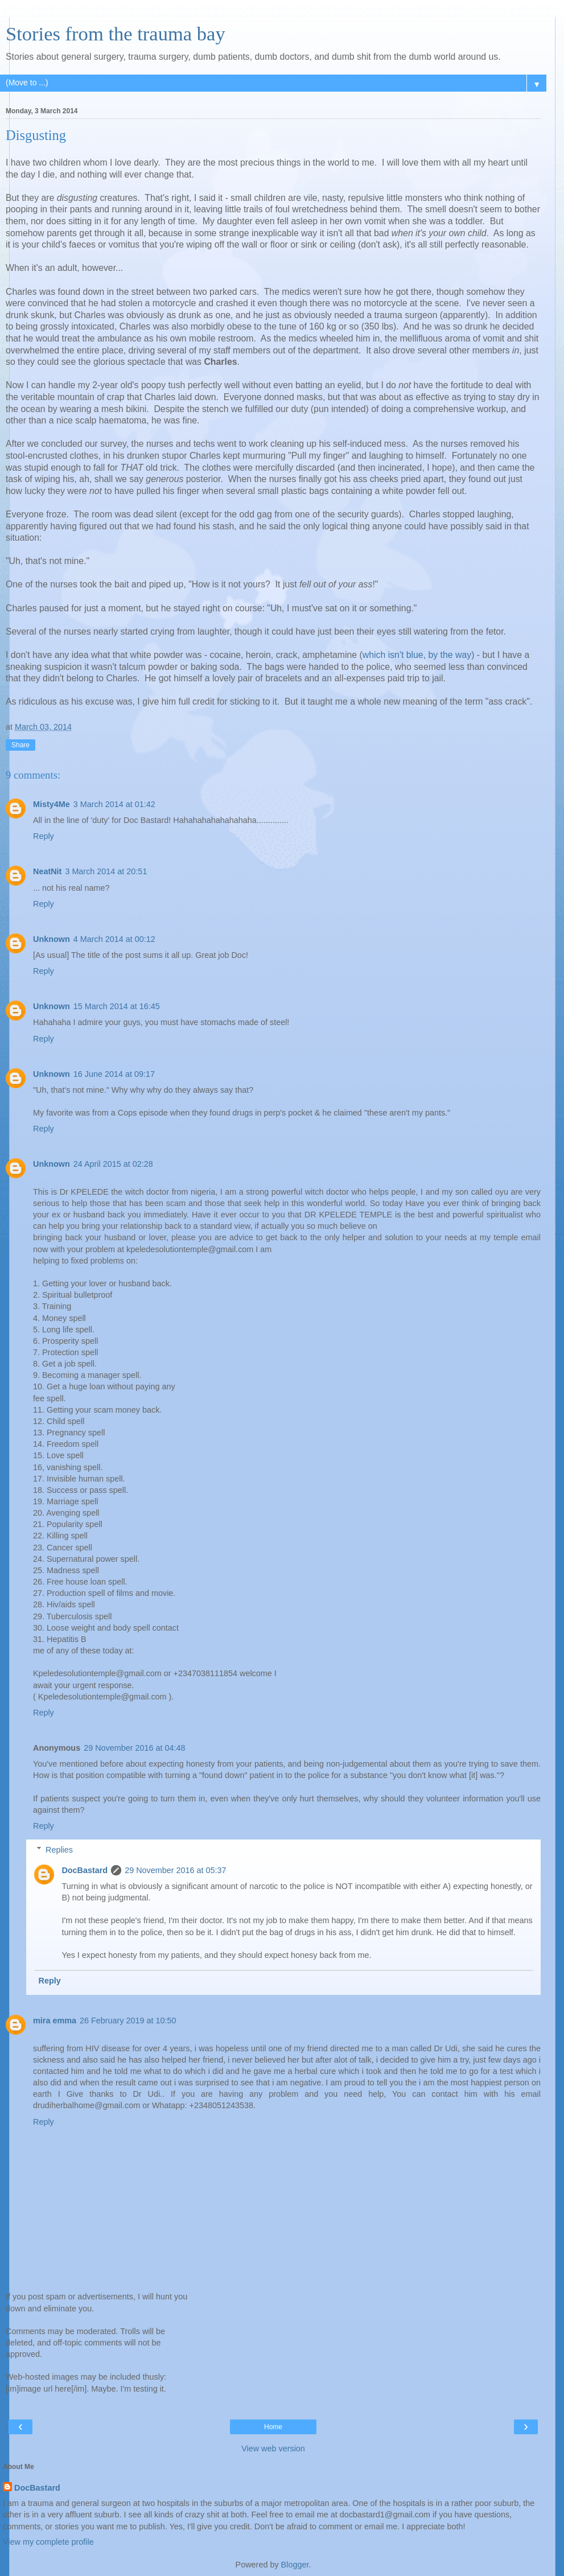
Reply (43, 836)
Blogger (295, 2564)
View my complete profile (48, 2541)
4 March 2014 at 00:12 (114, 939)
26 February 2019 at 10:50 (128, 2020)
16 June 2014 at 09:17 (114, 1074)
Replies (59, 1849)
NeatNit (47, 871)
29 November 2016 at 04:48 (134, 1747)
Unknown (51, 939)
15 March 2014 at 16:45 (116, 1006)
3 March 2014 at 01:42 (114, 804)
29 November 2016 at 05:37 (175, 1870)
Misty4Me (51, 804)
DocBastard (84, 1870)
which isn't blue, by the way (417, 655)
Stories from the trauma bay (115, 33)
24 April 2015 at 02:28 (113, 1163)
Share (20, 745)
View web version (273, 2448)
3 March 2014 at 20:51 (106, 871)
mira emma (54, 2020)
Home (273, 2427)
